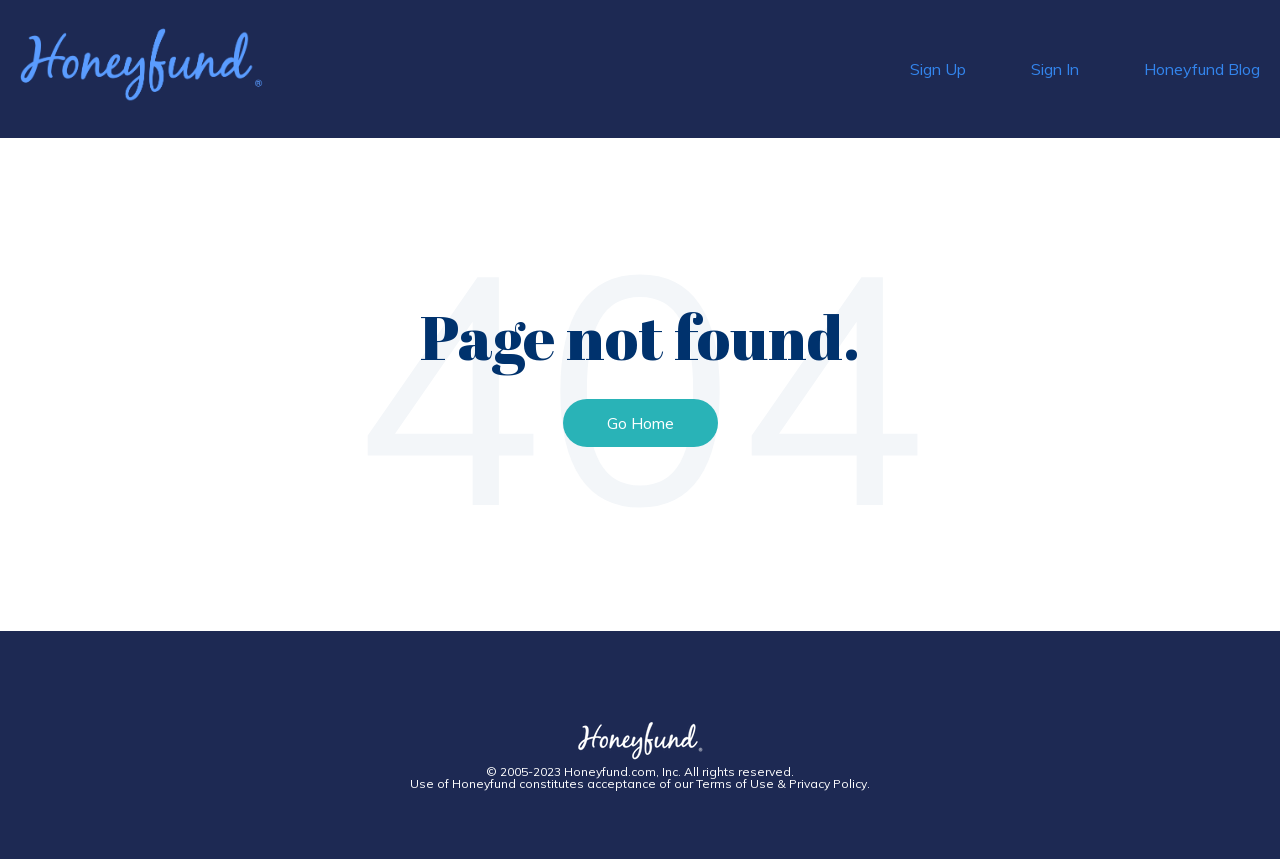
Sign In (1055, 69)
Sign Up (938, 69)
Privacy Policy (828, 783)
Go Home (640, 423)
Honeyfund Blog (1202, 69)
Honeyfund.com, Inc (621, 771)
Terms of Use (735, 783)
